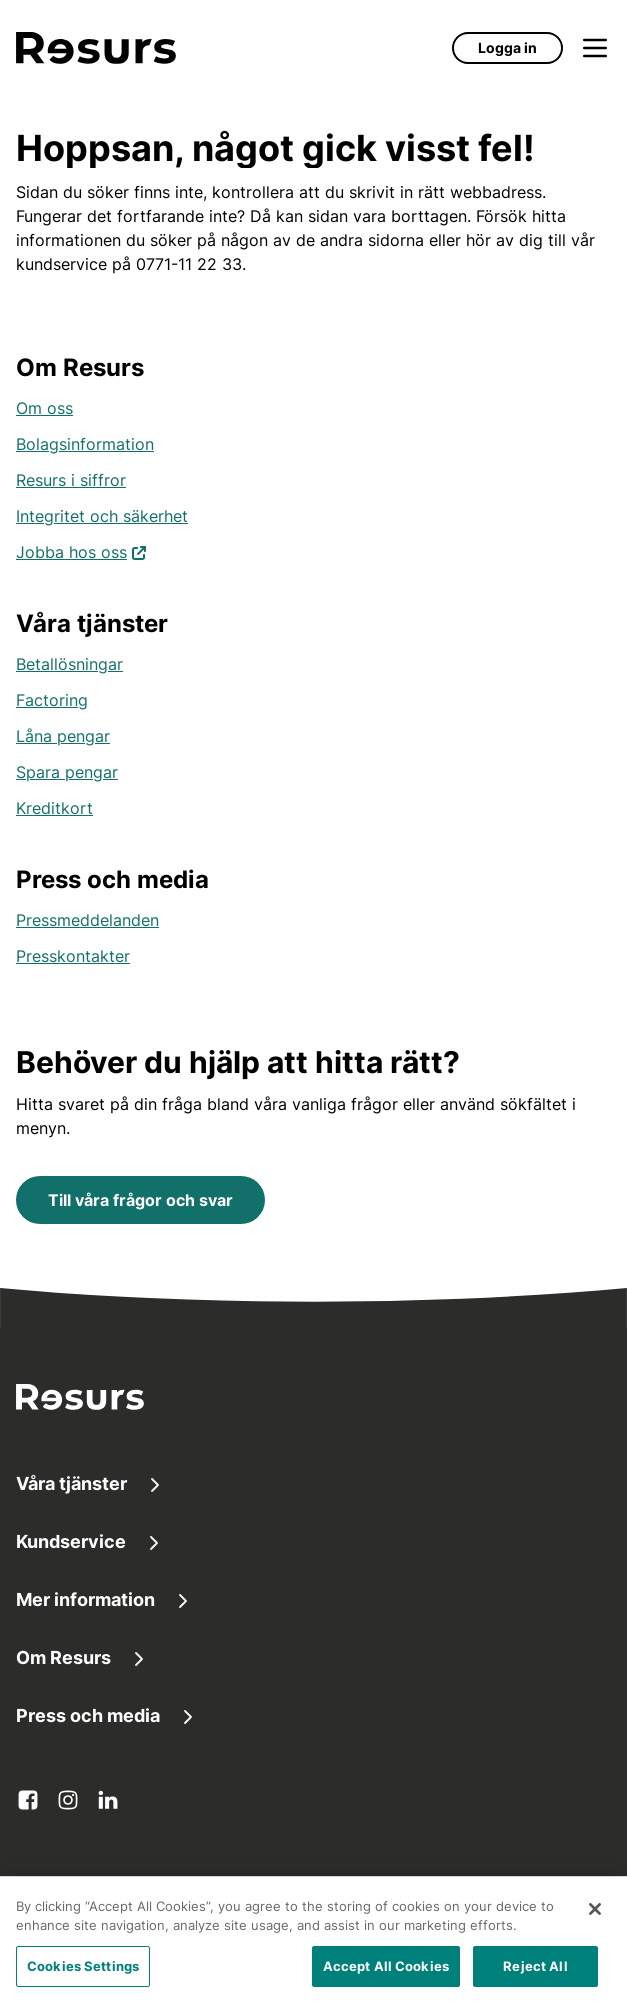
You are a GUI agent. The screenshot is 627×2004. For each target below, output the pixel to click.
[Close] (595, 1917)
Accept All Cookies (386, 1974)
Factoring (52, 700)
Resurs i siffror (71, 480)
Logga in (507, 47)
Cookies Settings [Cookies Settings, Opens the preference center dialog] (83, 1974)
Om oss (44, 408)
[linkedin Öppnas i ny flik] (108, 1800)
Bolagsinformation (85, 444)
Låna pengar (63, 736)
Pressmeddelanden (87, 920)
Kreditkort (54, 808)
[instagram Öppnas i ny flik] (68, 1800)
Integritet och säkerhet (102, 516)
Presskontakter (73, 956)
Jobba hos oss (81, 550)
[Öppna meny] (595, 48)
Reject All (535, 1974)
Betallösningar (69, 664)
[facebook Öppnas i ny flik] (28, 1800)
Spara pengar (67, 772)
